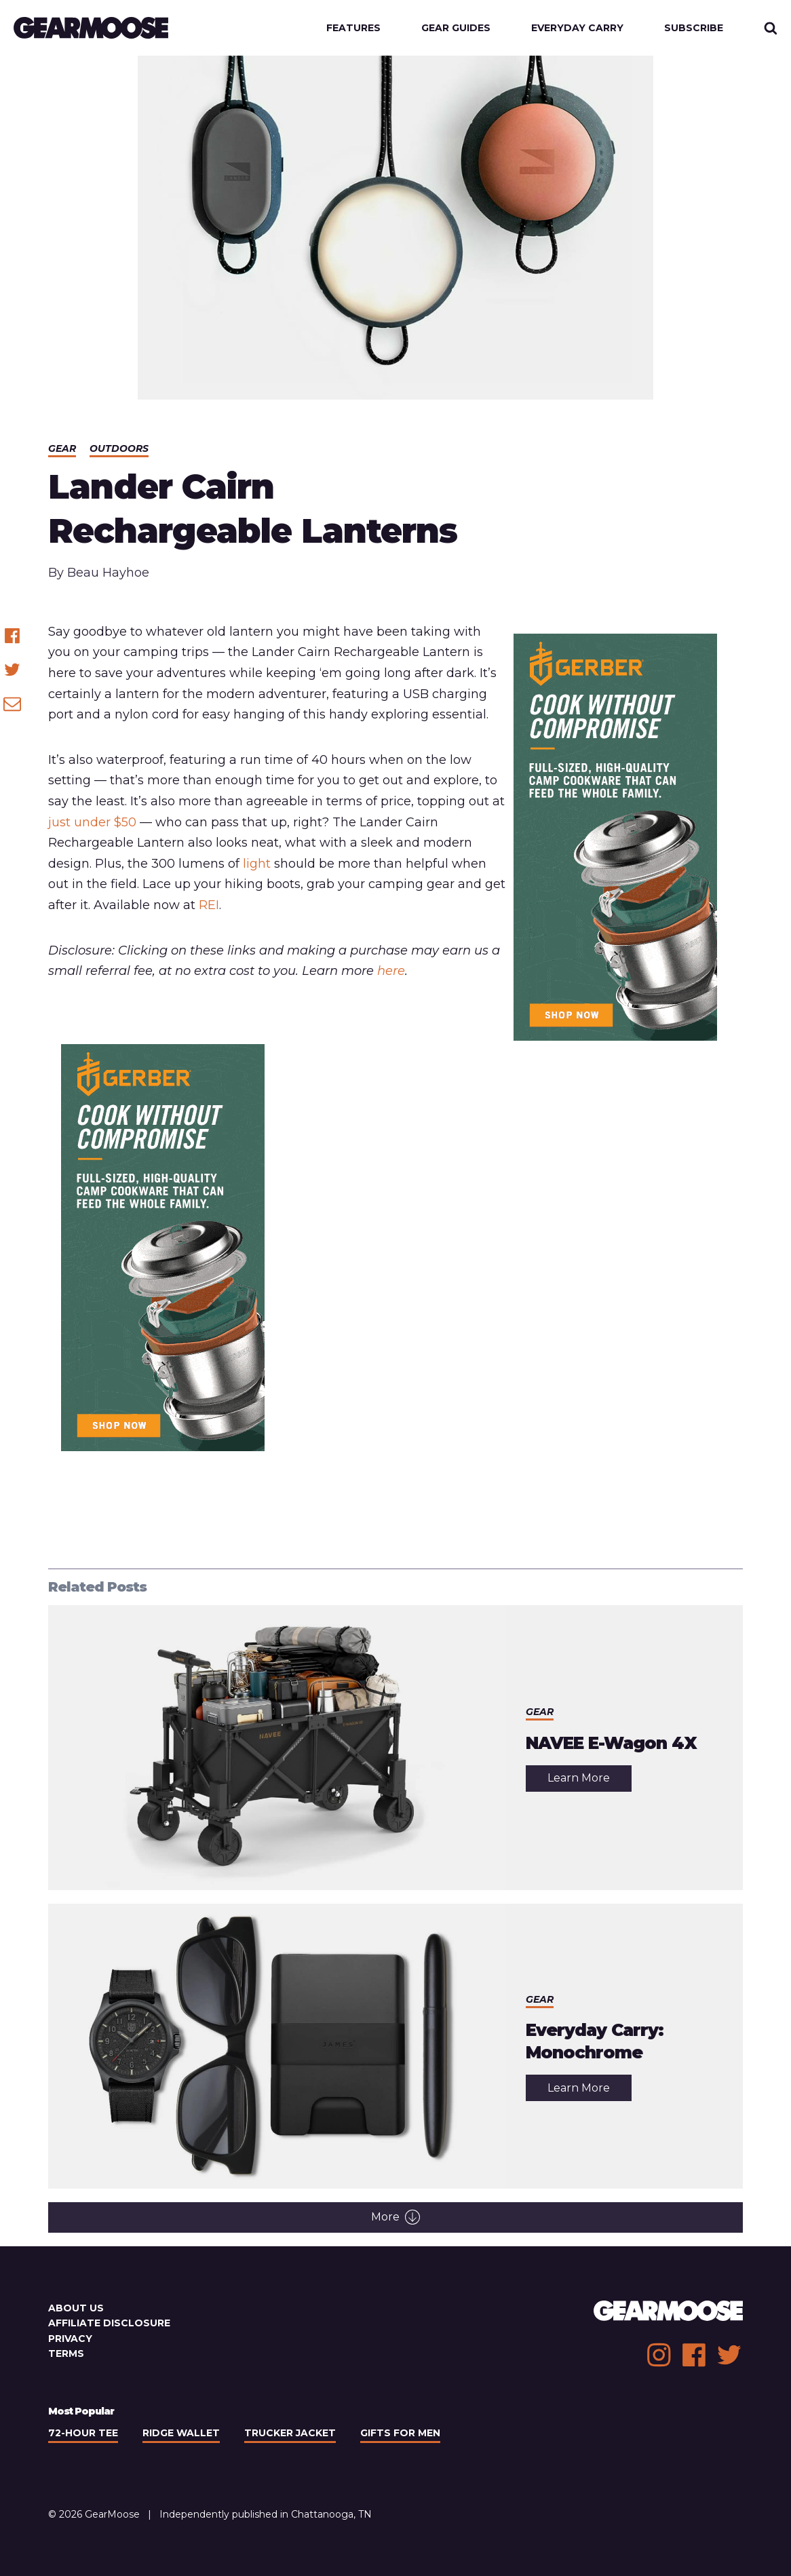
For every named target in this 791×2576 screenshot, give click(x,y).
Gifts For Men (400, 2433)
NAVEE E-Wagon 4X (611, 1743)
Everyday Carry (577, 28)
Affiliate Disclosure (109, 2323)
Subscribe (693, 28)
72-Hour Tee (83, 2433)
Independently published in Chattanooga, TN (265, 2514)
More (395, 2217)
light (257, 863)
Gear (62, 448)
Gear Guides (455, 28)
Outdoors (119, 448)
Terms (66, 2353)
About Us (76, 2308)
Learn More (589, 1781)
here (391, 970)
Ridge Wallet (181, 2433)
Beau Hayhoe (108, 572)
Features (353, 28)
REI (209, 905)
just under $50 (92, 822)
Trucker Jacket (290, 2433)
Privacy (70, 2338)
